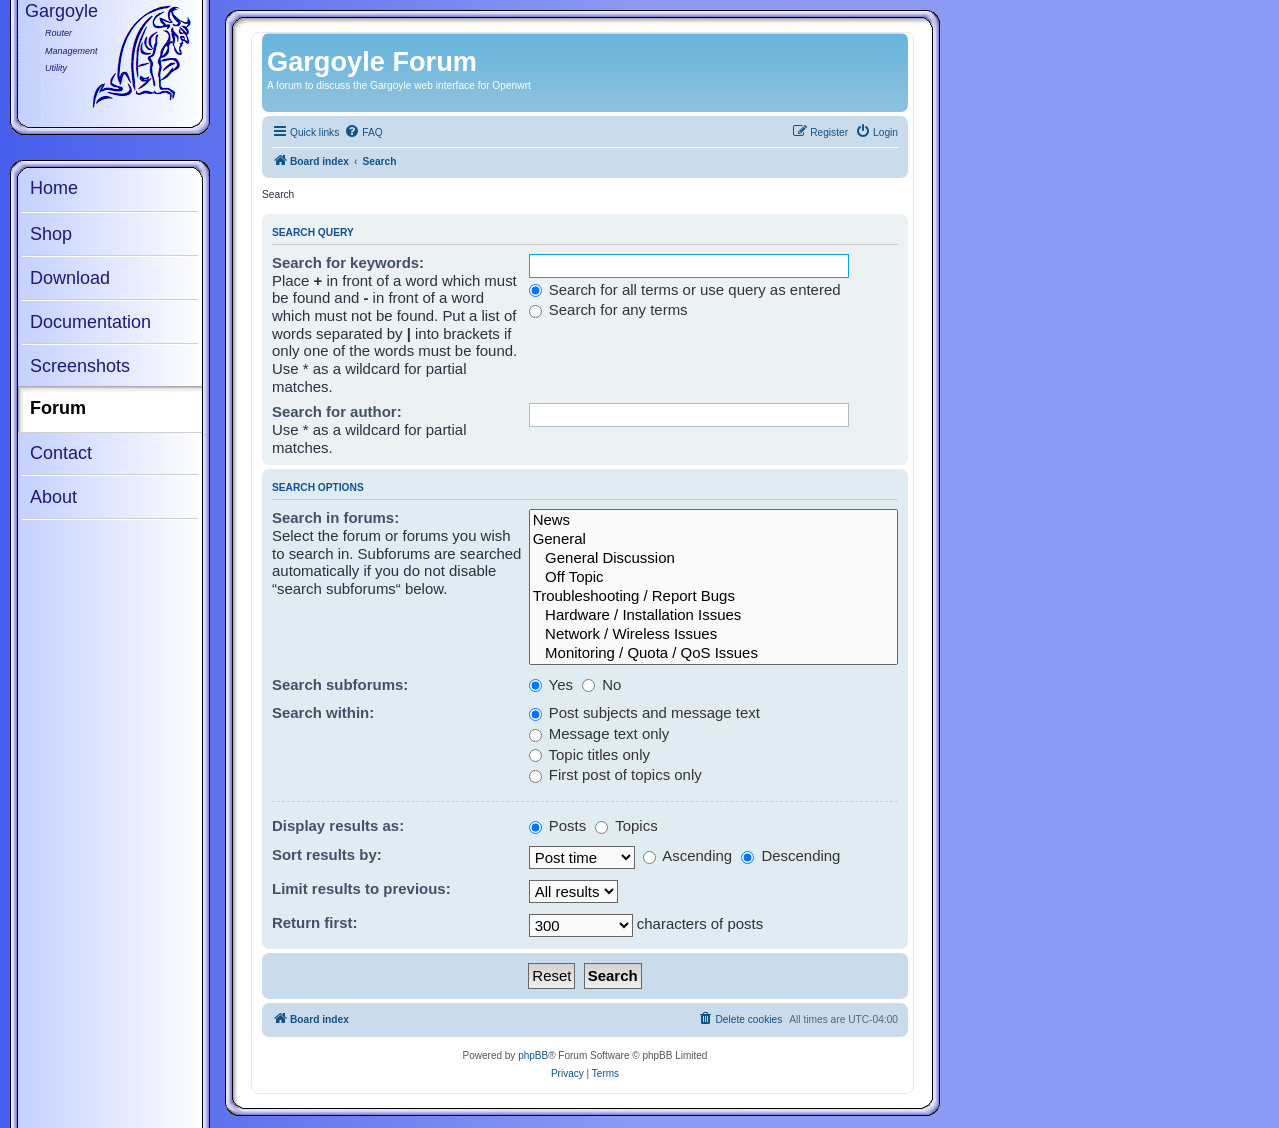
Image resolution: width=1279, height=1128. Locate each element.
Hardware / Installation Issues (713, 615)
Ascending (687, 855)
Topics (626, 825)
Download (70, 278)
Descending (790, 855)
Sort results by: (327, 854)
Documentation (90, 322)
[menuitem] (363, 133)
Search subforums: (340, 684)
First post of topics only (615, 774)
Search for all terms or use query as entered (685, 289)
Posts (558, 825)
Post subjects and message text (644, 712)
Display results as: (338, 825)
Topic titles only (589, 754)
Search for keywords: (348, 262)
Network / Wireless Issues (713, 634)
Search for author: (337, 411)
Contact (61, 453)
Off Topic (713, 577)
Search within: (323, 712)
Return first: (315, 922)
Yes (551, 684)
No (601, 684)
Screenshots (80, 366)
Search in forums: (335, 517)
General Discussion (713, 558)
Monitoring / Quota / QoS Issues (713, 653)
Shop (51, 234)
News (713, 520)
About (53, 497)
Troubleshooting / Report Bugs (713, 596)
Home (54, 188)
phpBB (533, 1055)
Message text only (599, 733)
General (713, 539)
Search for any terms (608, 309)
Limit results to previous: (361, 888)
